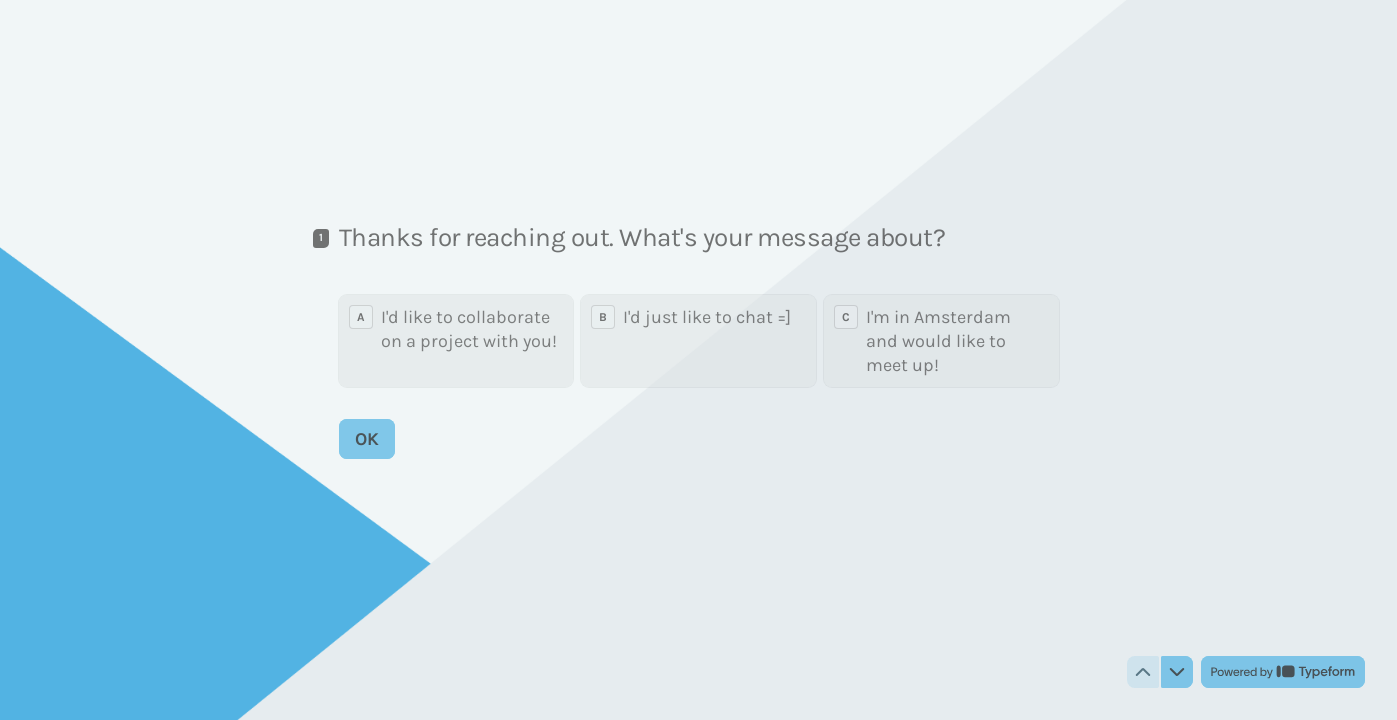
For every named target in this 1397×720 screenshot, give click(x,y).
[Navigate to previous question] (1143, 672)
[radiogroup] (699, 341)
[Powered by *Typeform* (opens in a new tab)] (1283, 672)
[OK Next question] (367, 439)
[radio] (456, 341)
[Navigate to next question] (1177, 672)
